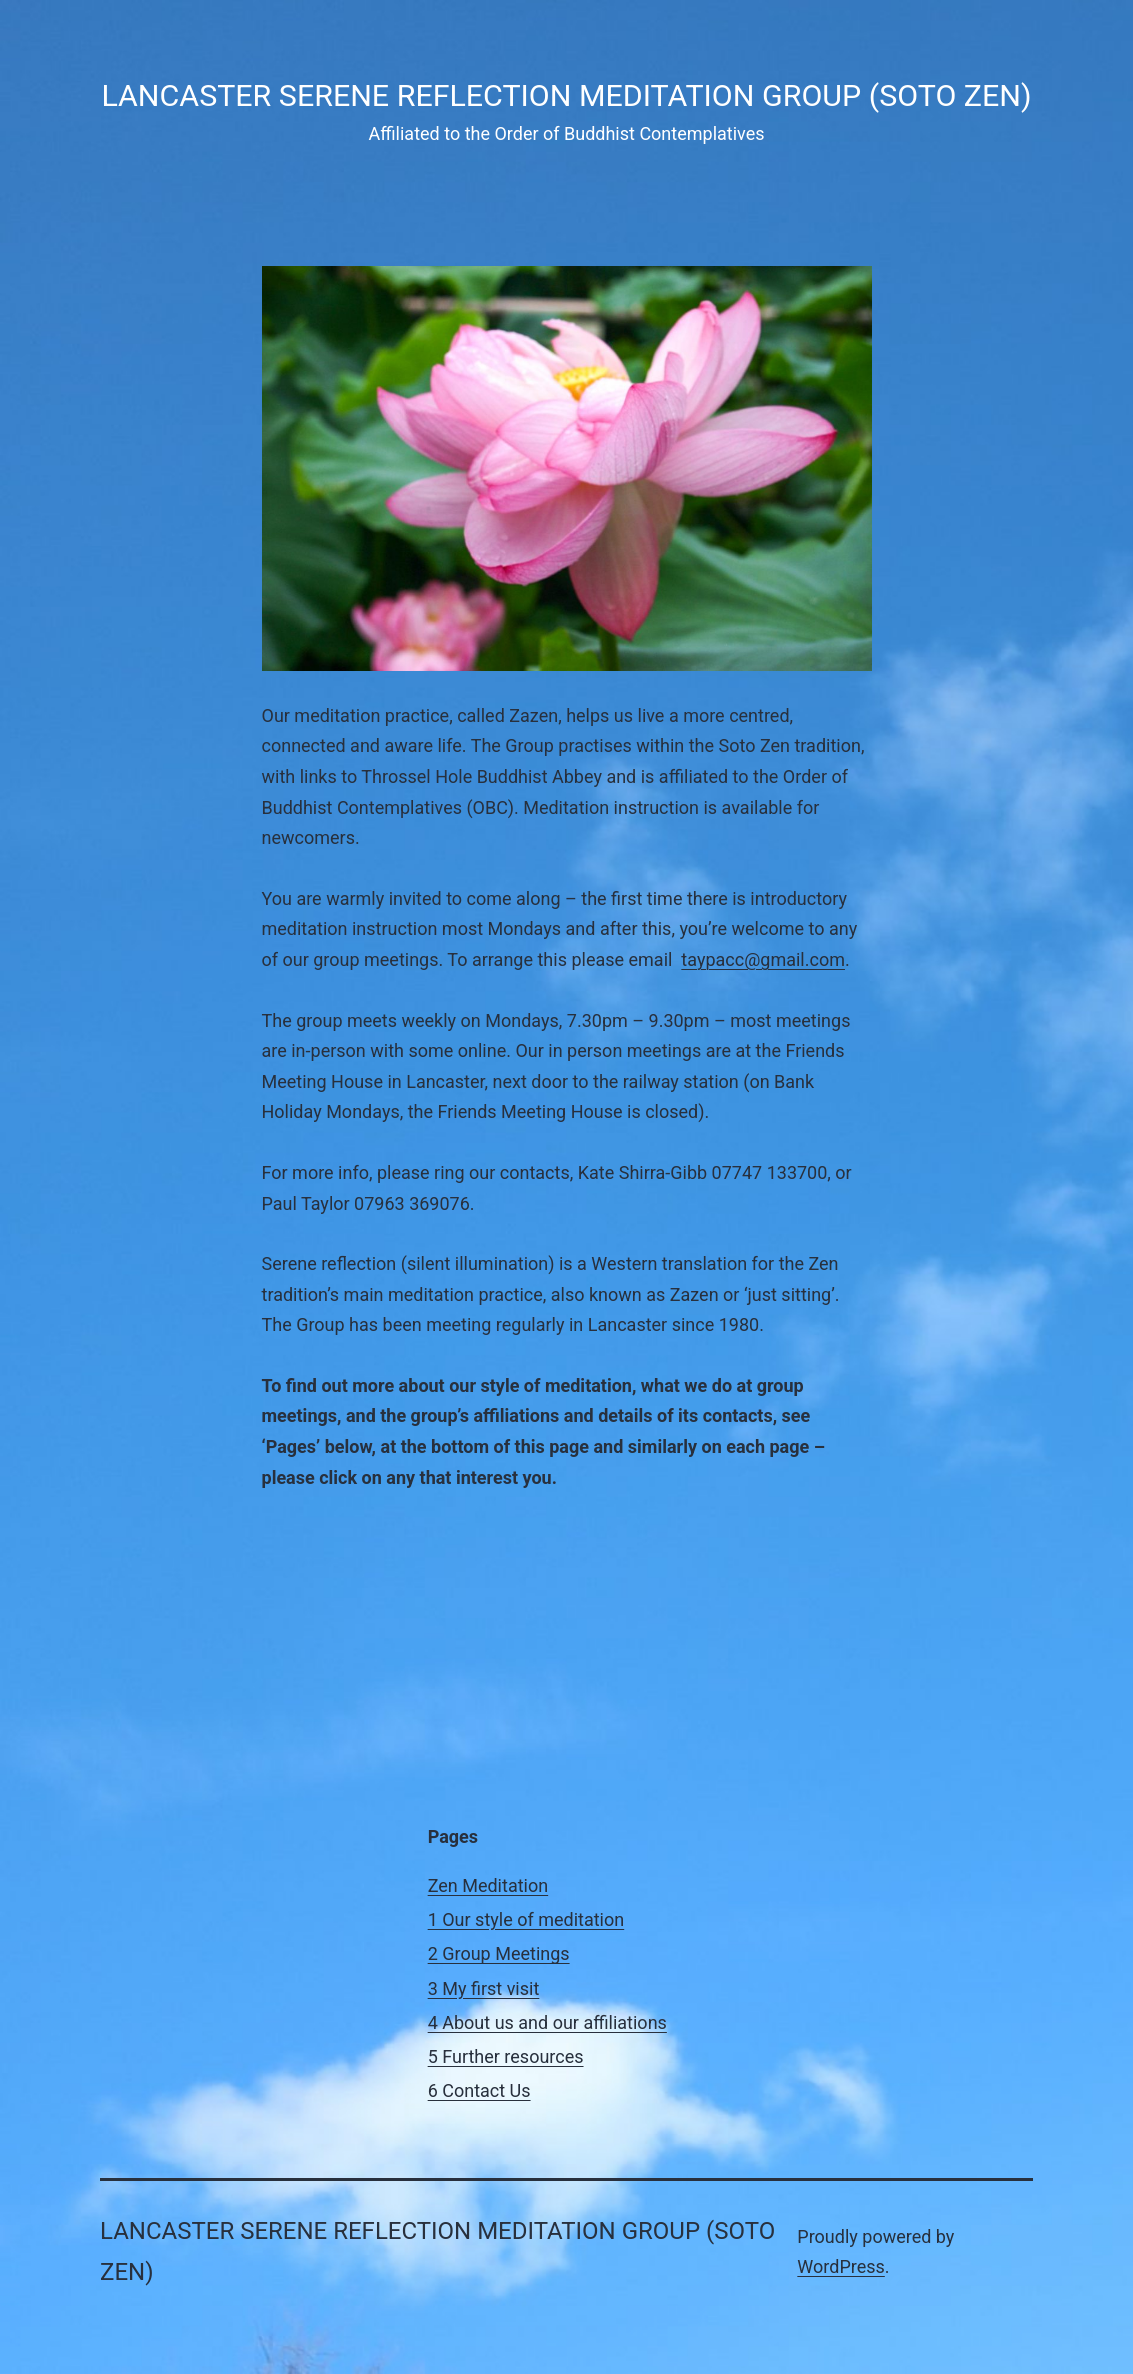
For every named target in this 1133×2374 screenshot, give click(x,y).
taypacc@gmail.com (763, 959)
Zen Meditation (488, 1885)
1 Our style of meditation (526, 1919)
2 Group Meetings (499, 1953)
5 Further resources (506, 2056)
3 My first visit (484, 1988)
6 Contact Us (479, 2090)
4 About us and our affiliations (547, 2022)
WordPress (840, 2266)
